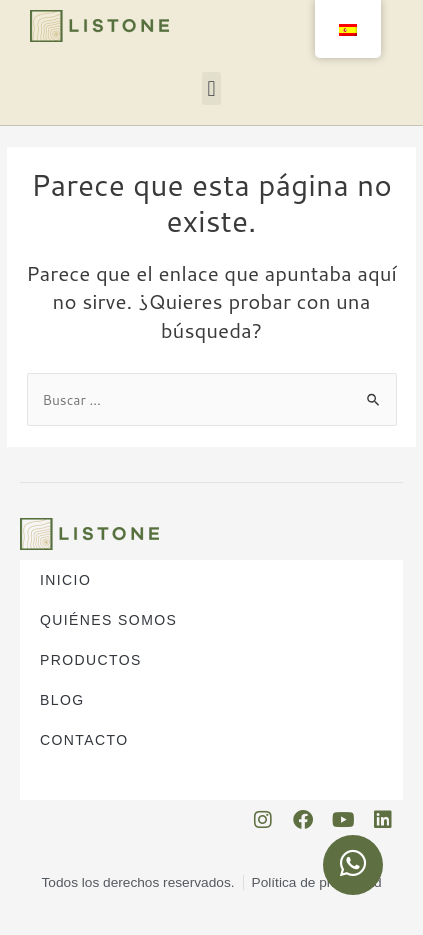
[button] (211, 88)
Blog (62, 700)
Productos (96, 660)
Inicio (65, 580)
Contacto (84, 740)
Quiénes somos (113, 620)
